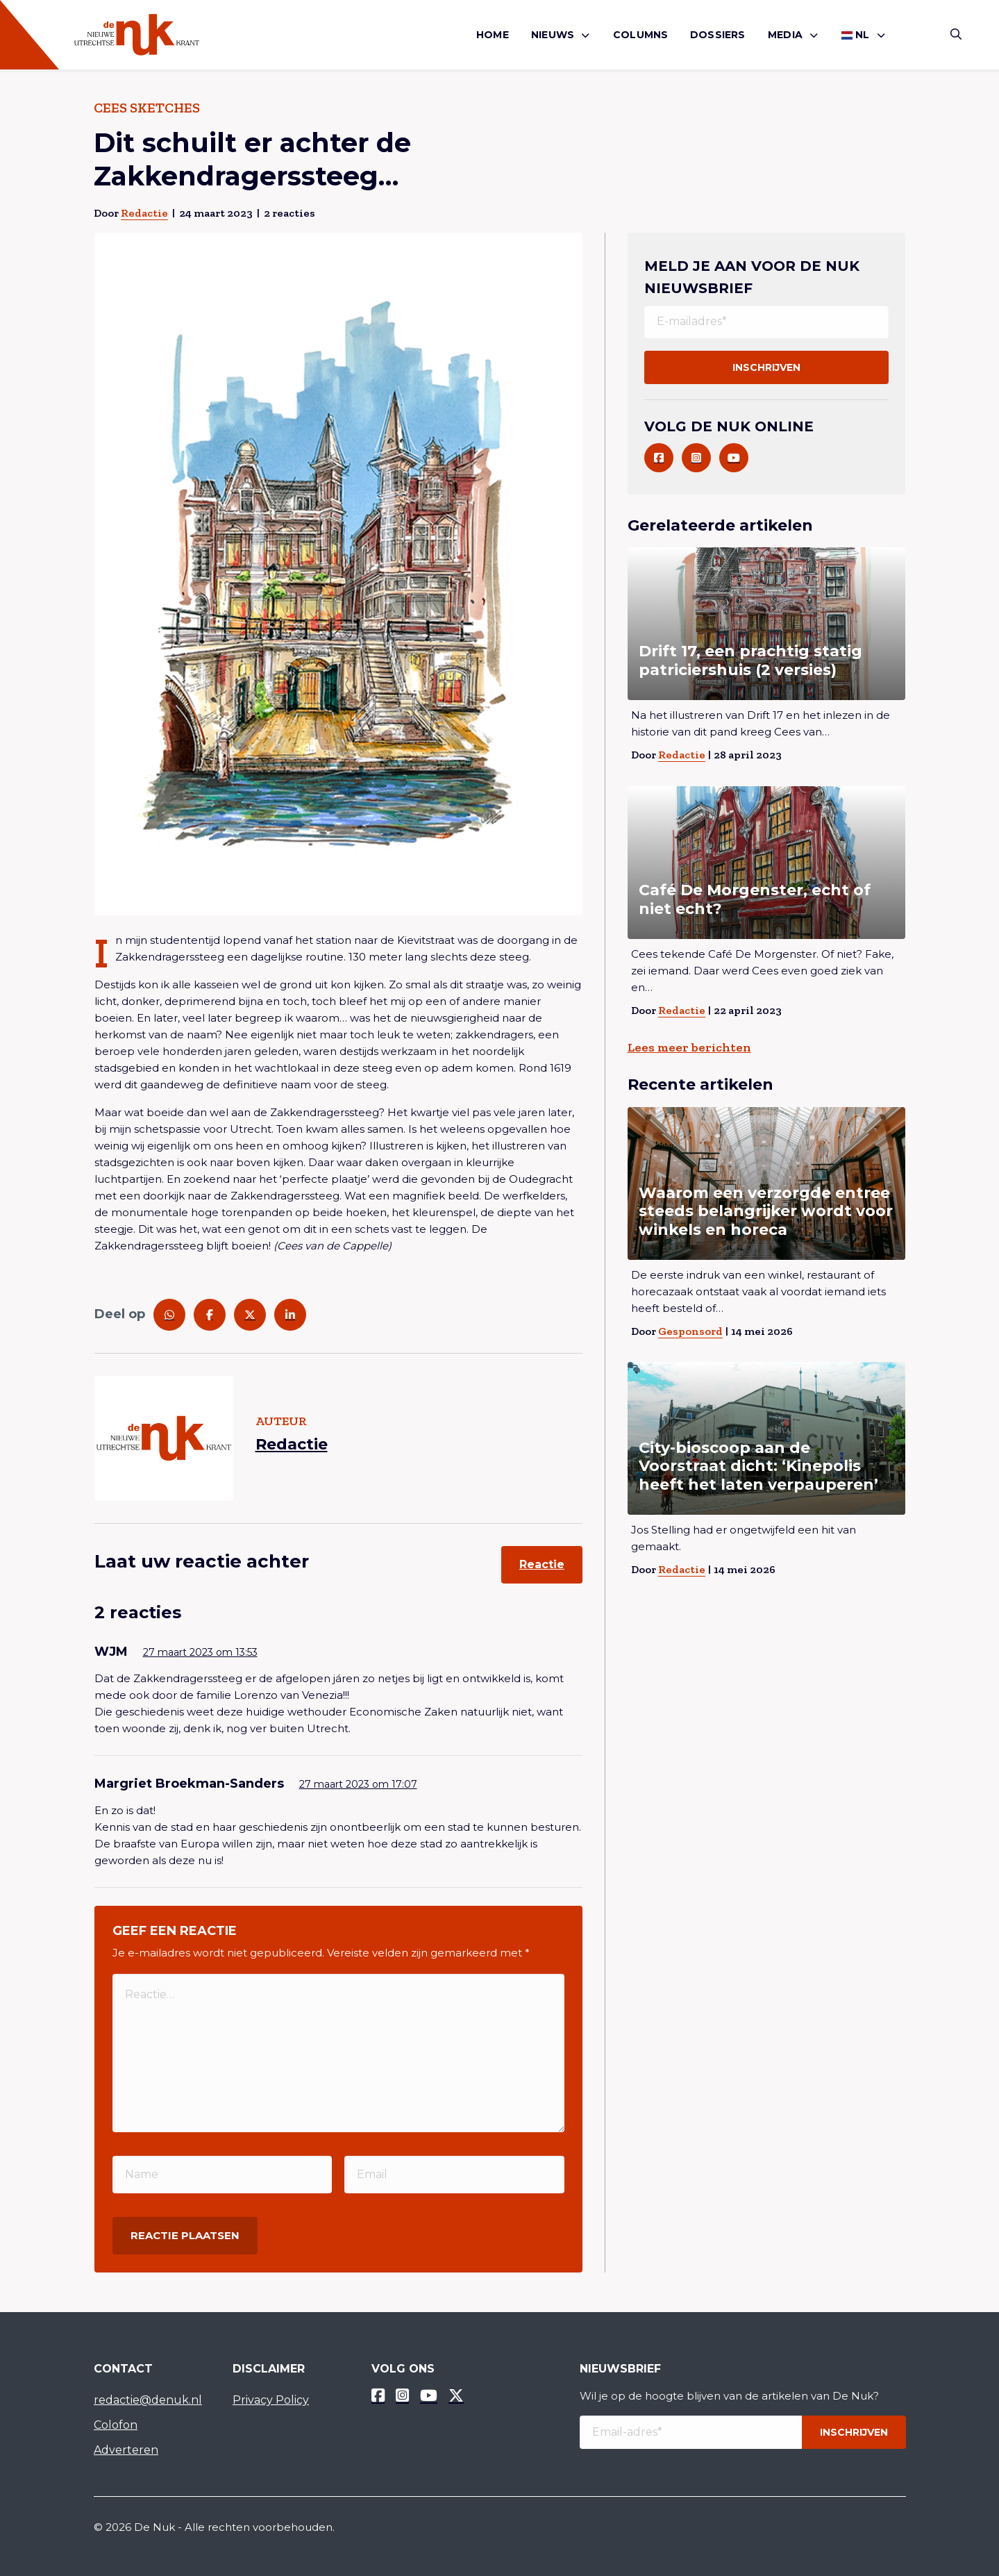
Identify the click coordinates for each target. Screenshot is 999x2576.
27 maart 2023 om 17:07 (358, 1784)
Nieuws (552, 34)
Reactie (541, 1564)
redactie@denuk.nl (148, 2400)
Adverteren (126, 2450)
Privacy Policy (271, 2400)
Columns (640, 34)
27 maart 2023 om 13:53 (200, 1652)
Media (785, 34)
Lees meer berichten (689, 1047)
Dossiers (718, 34)
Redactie (144, 212)
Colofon (115, 2425)
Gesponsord (690, 1331)
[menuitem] (492, 35)
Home (492, 34)
